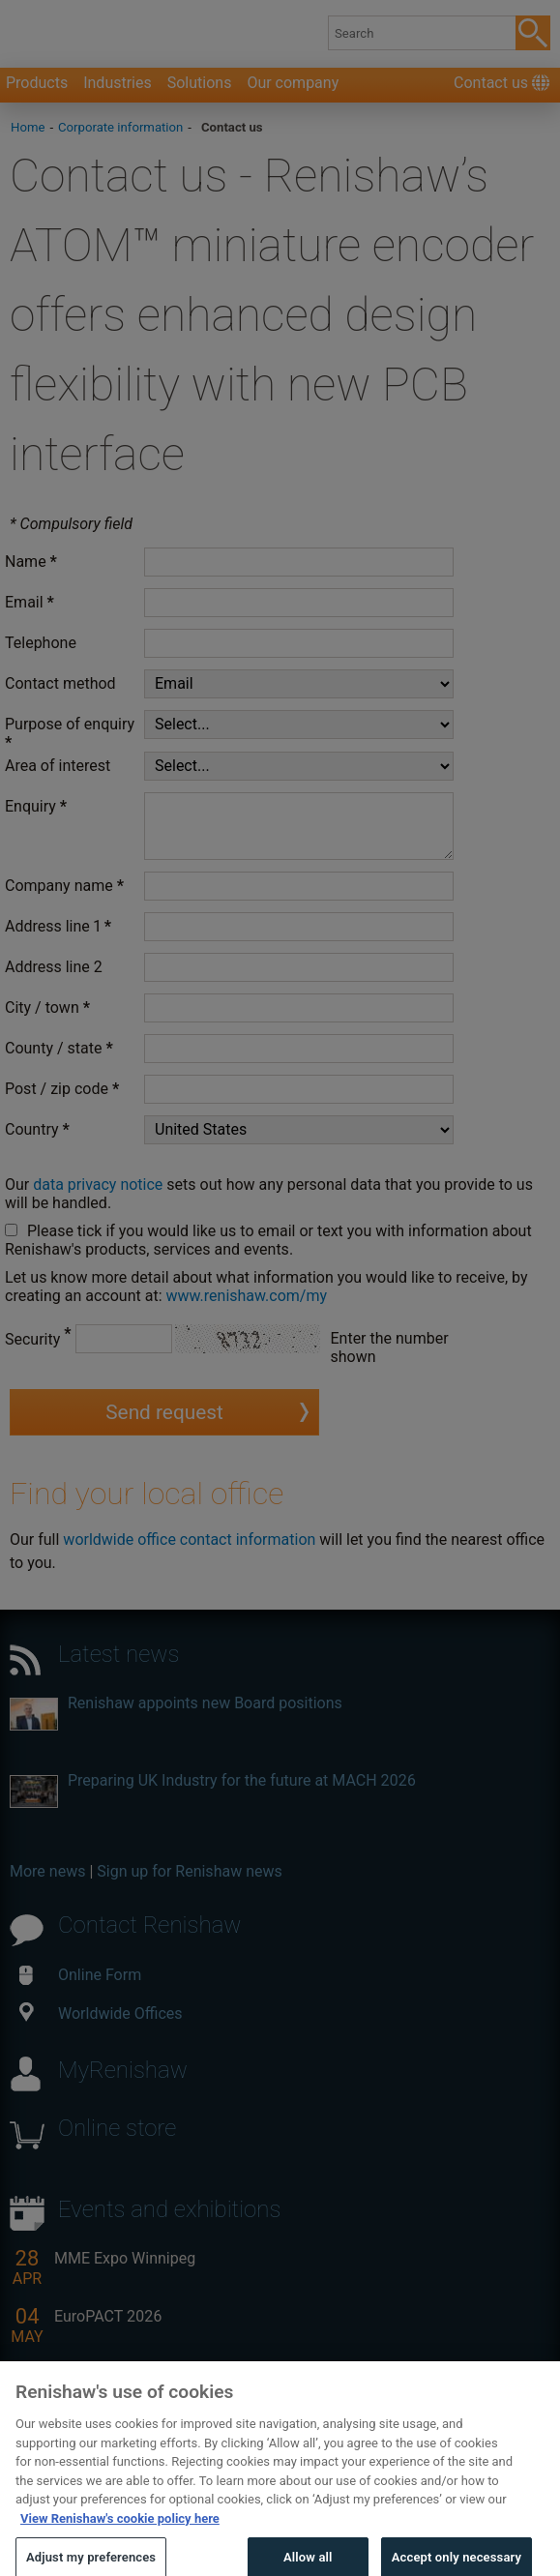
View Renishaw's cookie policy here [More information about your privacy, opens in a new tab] (120, 2538)
